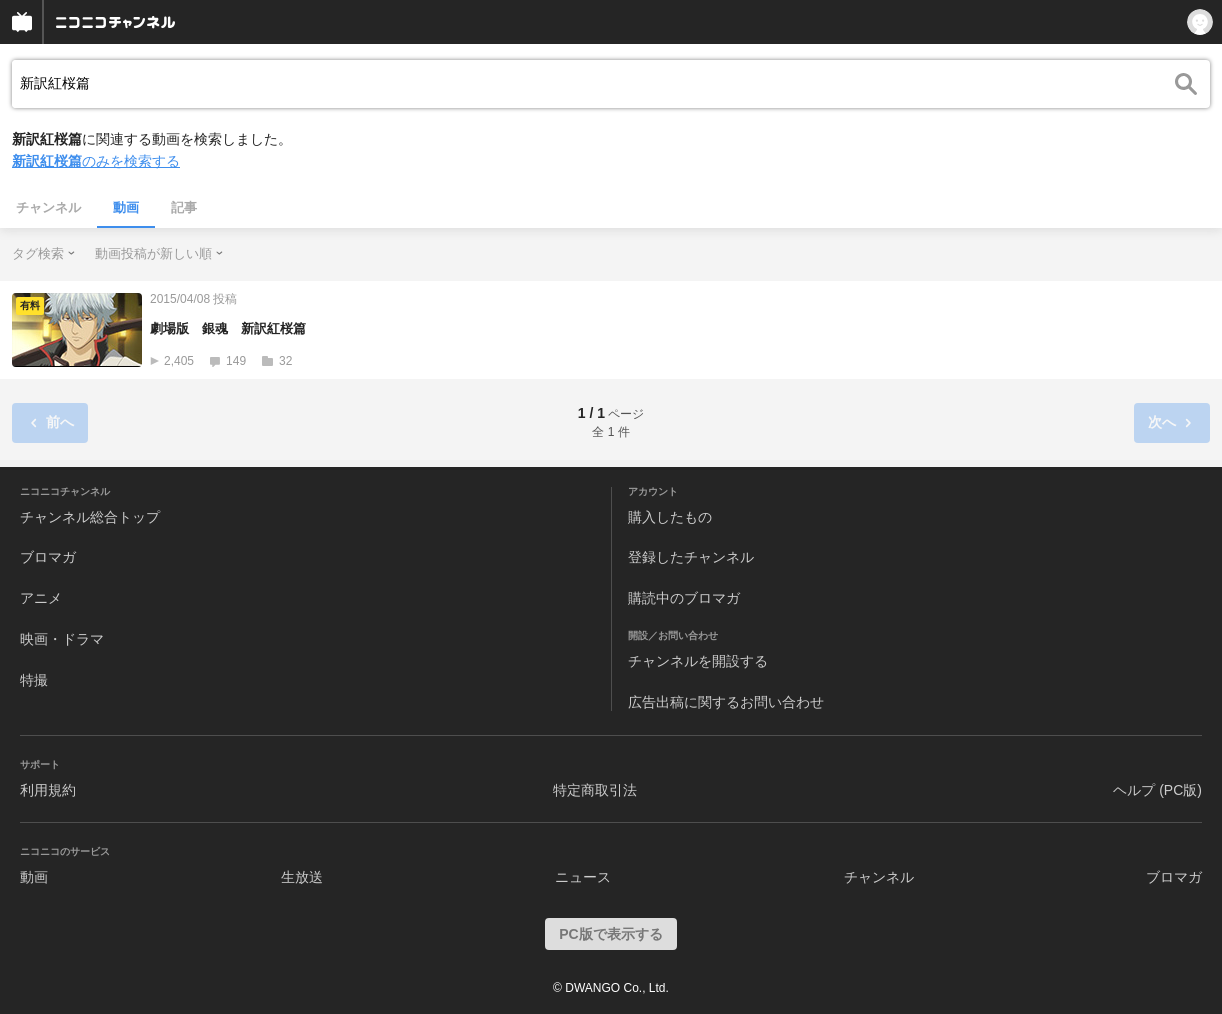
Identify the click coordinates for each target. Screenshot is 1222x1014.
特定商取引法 (595, 790)
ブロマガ (48, 557)
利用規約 (48, 790)
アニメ (41, 598)
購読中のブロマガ (684, 598)
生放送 (302, 877)
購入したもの (670, 517)
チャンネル (48, 207)
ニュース (583, 877)
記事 (184, 207)
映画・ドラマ (62, 639)
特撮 (34, 680)
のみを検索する (96, 161)
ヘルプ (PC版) (1157, 790)
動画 (126, 207)
